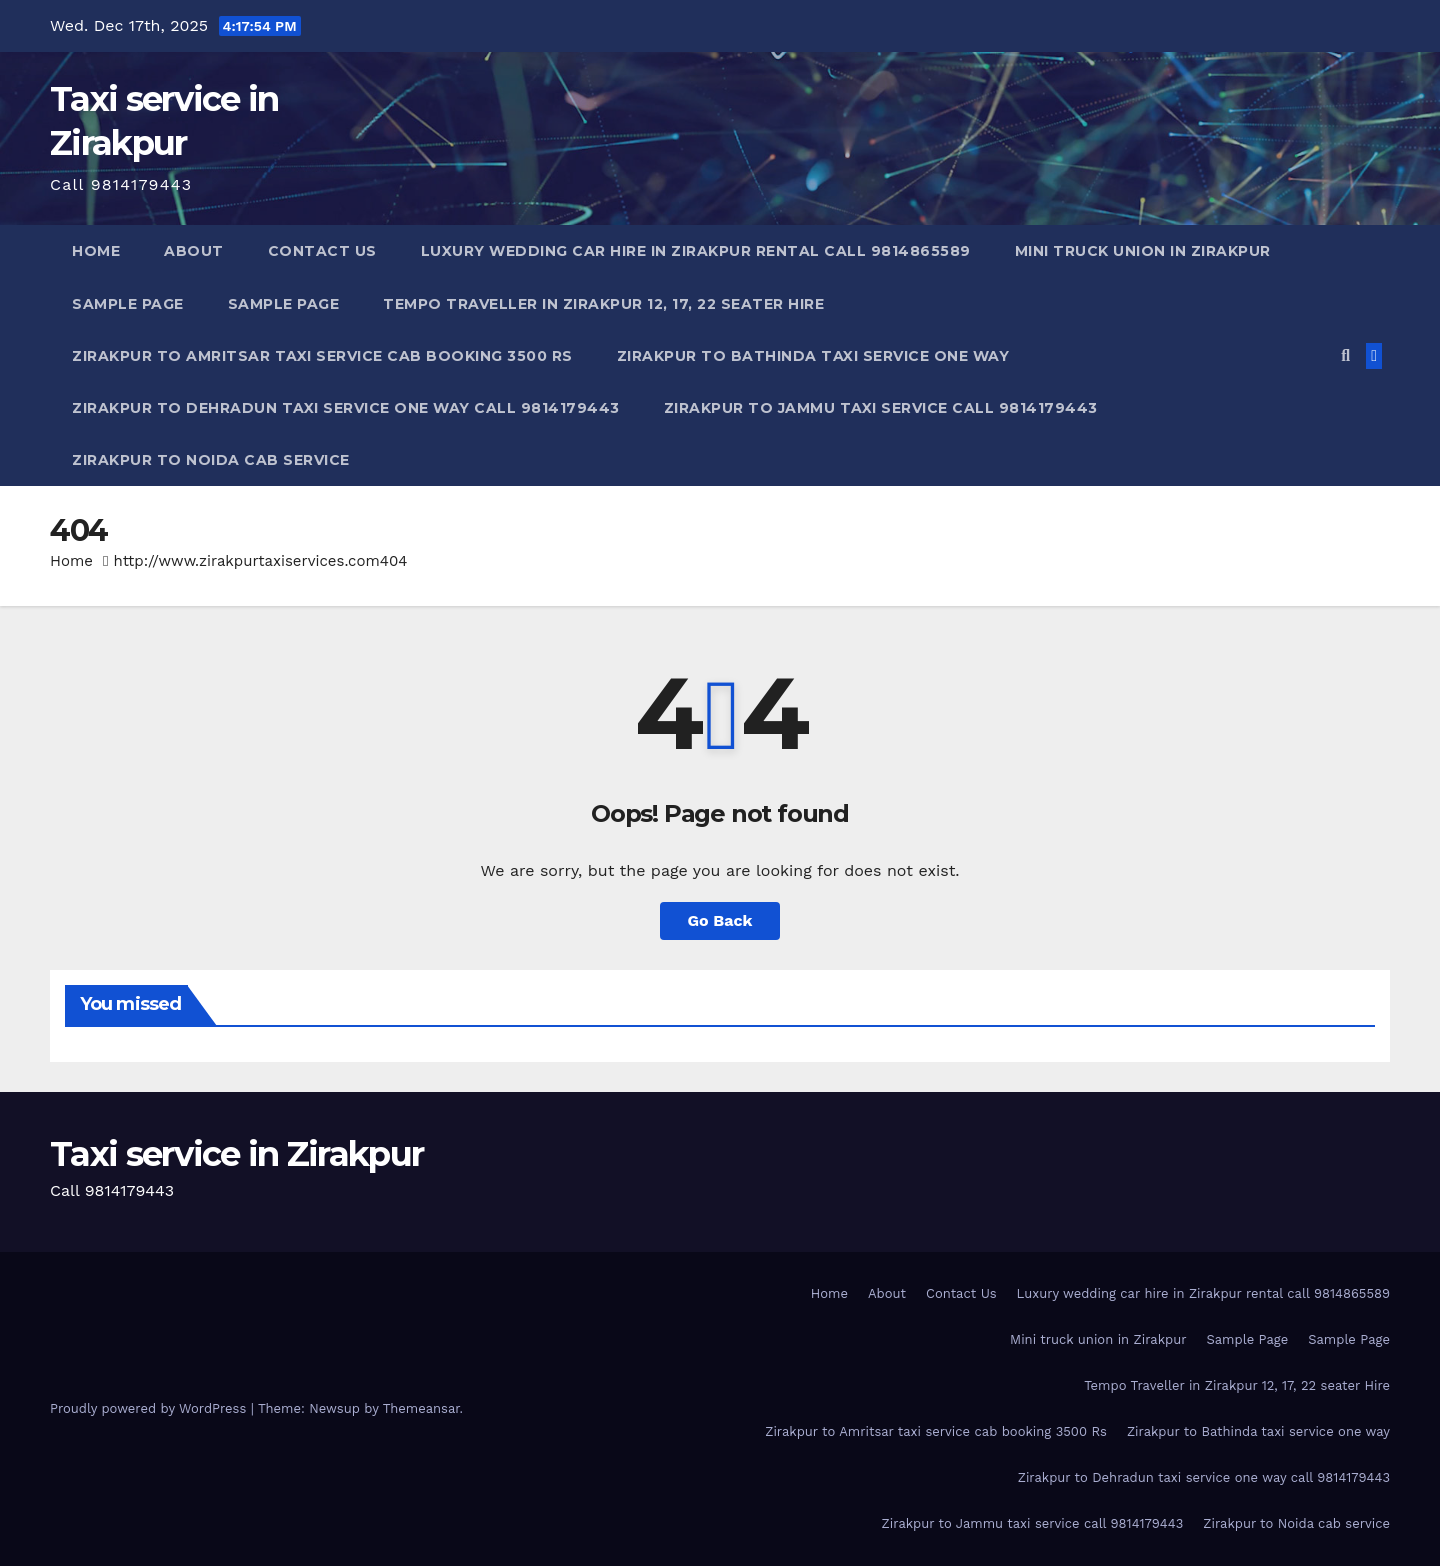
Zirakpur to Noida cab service (211, 460)
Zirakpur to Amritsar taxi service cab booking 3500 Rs (322, 356)
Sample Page (128, 304)
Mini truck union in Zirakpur (1143, 251)
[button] (1345, 355)
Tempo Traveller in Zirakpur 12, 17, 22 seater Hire (603, 304)
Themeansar (421, 1408)
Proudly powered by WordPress (150, 1408)
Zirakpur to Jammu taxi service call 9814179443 (881, 408)
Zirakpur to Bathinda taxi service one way (813, 356)
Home (96, 251)
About (194, 251)
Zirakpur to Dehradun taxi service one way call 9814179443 (346, 408)
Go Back (720, 920)
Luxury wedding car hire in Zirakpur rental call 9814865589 (696, 251)
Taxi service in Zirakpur (236, 1154)
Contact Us (322, 251)
